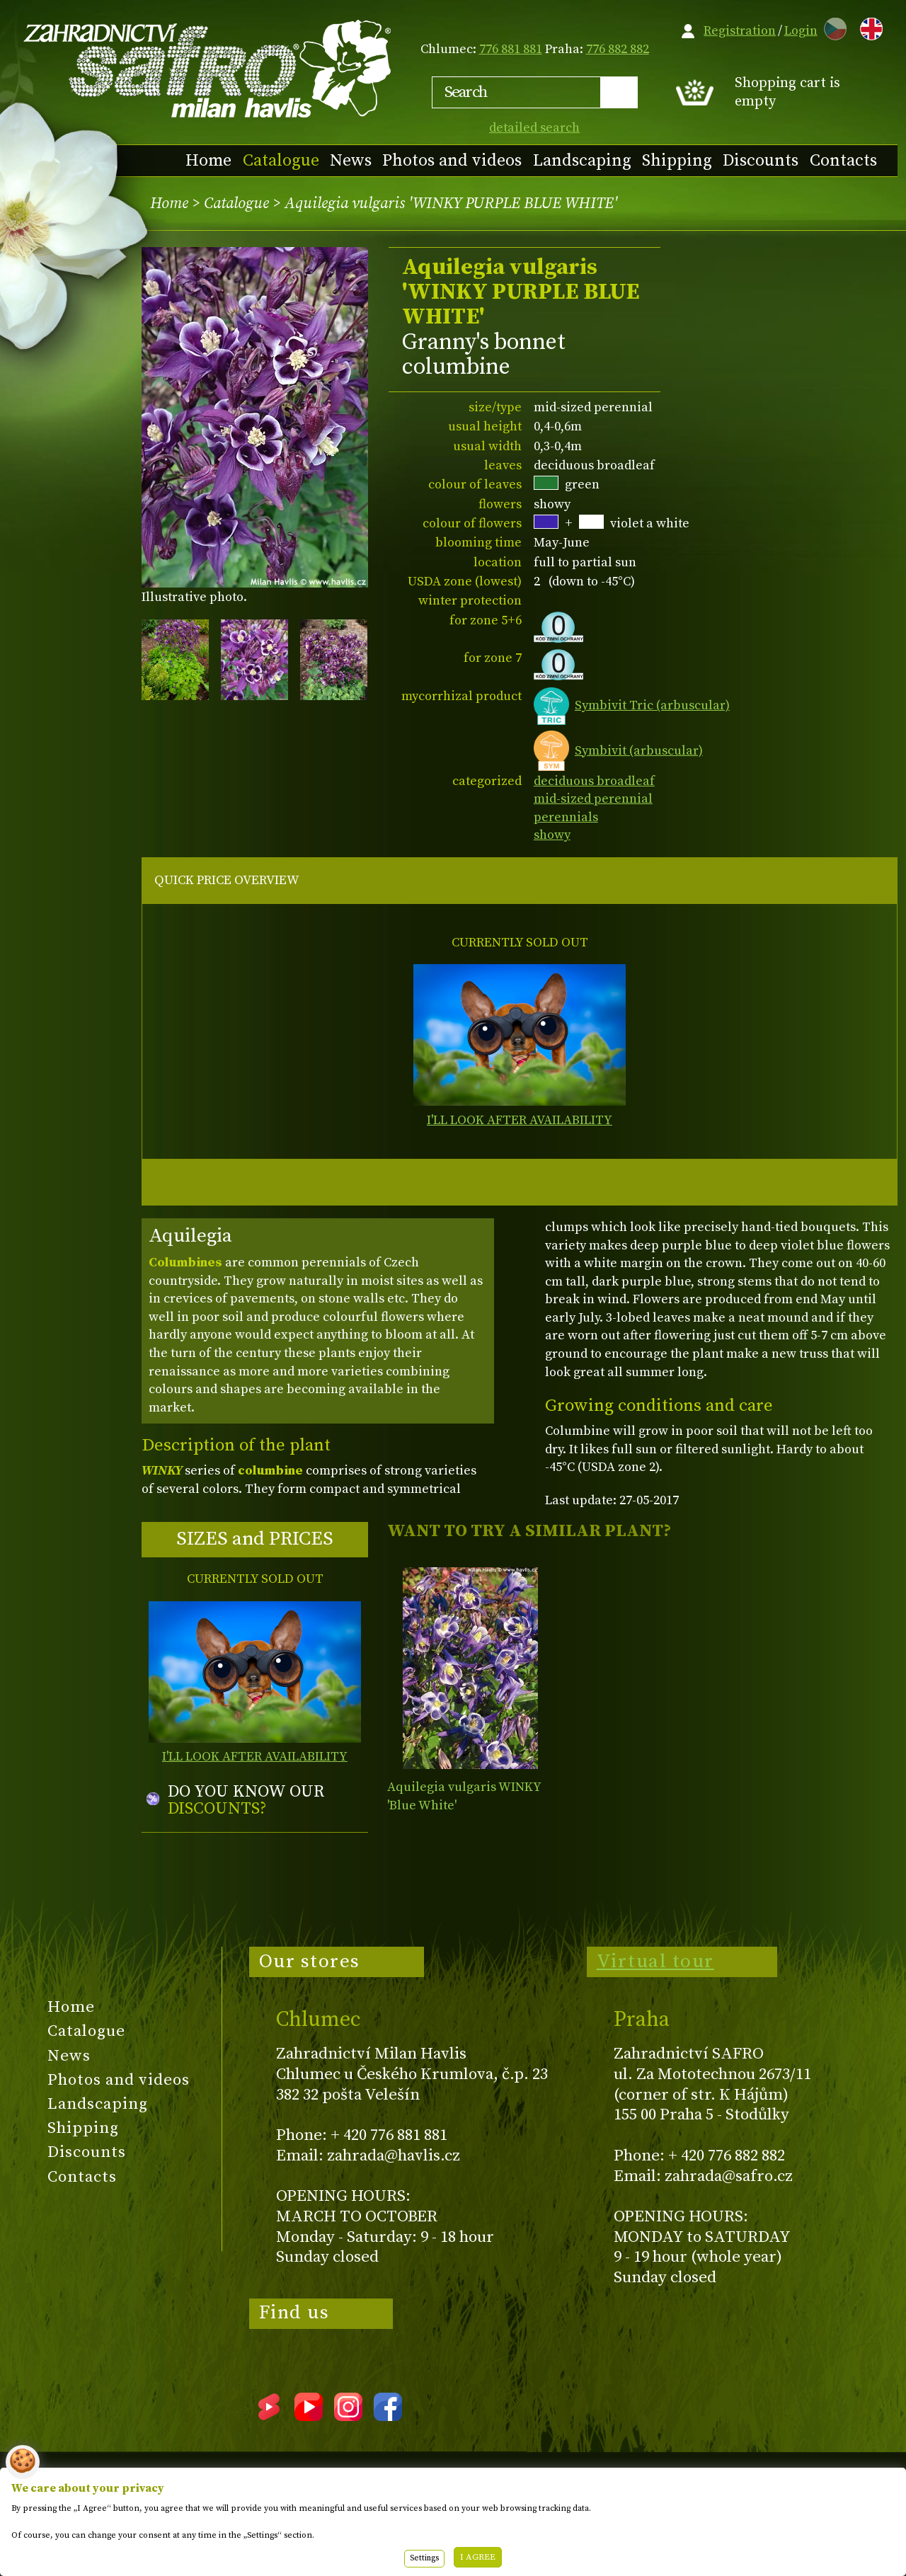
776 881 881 (510, 49)
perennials (566, 817)
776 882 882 (617, 49)
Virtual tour (655, 1962)
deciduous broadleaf (594, 781)
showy (552, 835)
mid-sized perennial (593, 799)
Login (801, 31)
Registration (740, 31)
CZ (831, 26)
